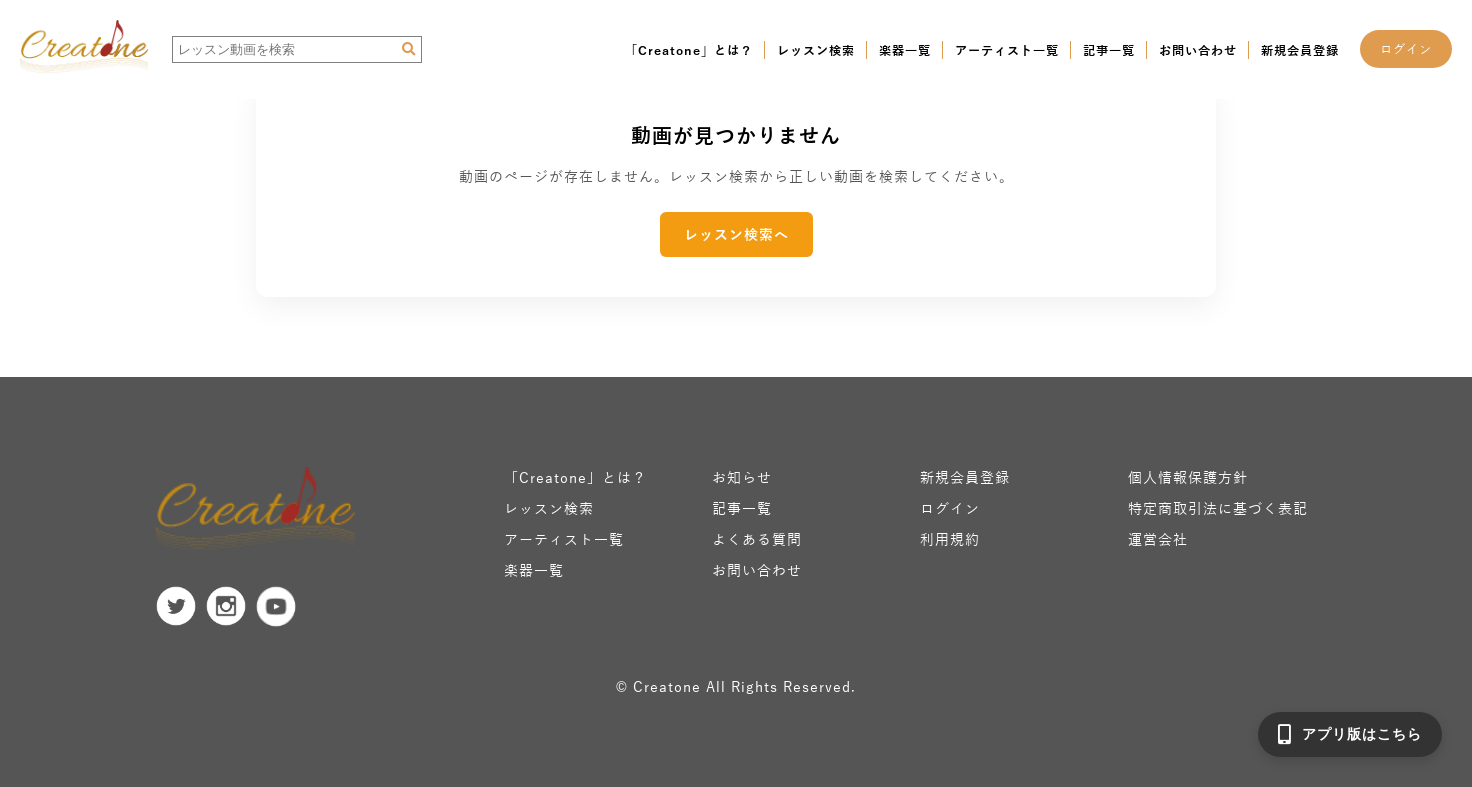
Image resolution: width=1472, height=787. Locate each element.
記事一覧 (1109, 50)
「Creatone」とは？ (689, 50)
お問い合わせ (1198, 50)
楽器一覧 (905, 50)
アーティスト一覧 (1007, 50)
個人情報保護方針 (1188, 477)
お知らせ (742, 477)
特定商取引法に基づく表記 (1218, 508)
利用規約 (950, 539)
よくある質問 (757, 539)
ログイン (1406, 49)
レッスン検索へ (736, 234)
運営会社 (1158, 539)
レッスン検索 (816, 50)
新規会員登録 (1300, 50)
